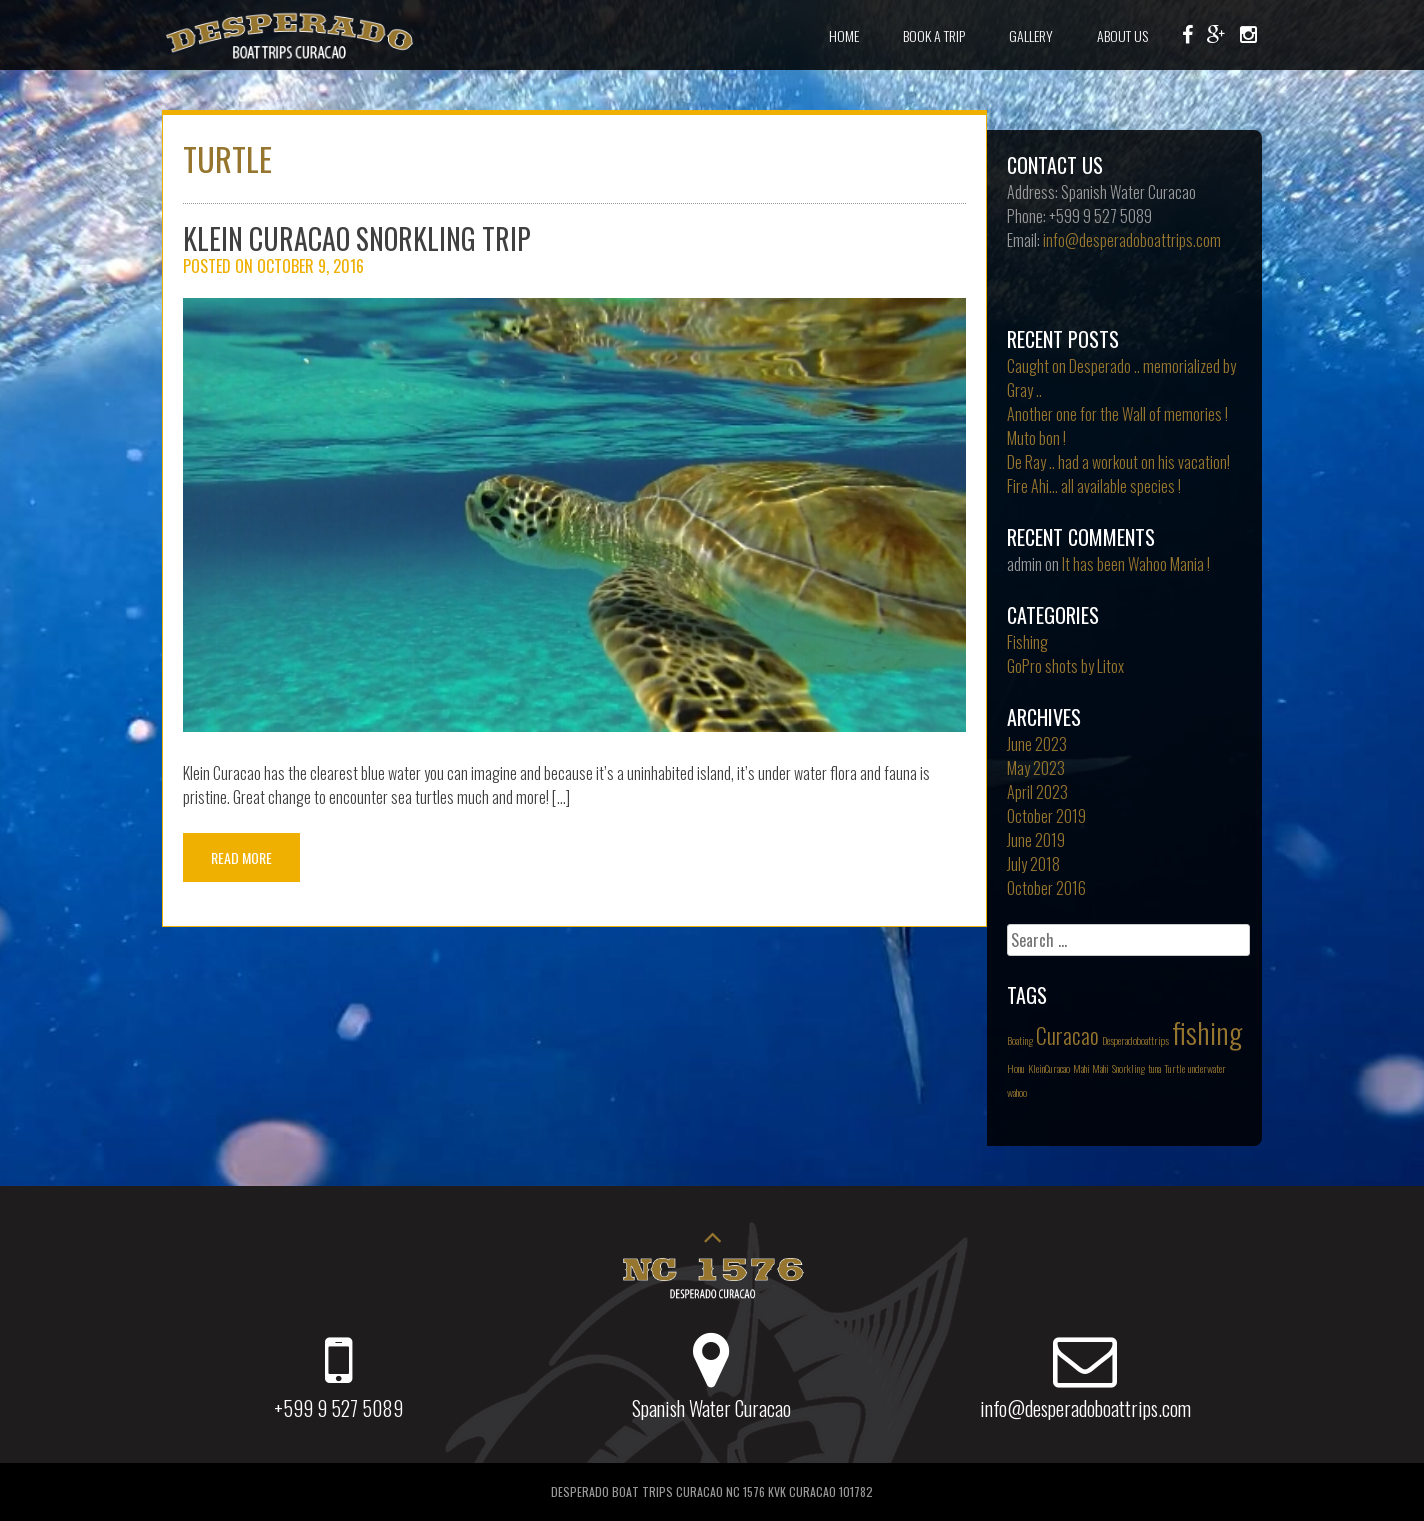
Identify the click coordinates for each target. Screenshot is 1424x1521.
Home (844, 35)
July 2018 (1033, 864)
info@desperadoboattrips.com (1132, 240)
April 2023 (1037, 792)
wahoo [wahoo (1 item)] (1017, 1092)
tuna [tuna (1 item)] (1154, 1068)
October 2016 (1046, 888)
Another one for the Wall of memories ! (1117, 414)
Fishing (1027, 642)
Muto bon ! (1036, 438)
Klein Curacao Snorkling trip (357, 238)
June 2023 (1037, 744)
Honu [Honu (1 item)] (1016, 1068)
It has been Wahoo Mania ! (1136, 564)
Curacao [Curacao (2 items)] (1067, 1035)
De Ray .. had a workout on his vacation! (1118, 462)
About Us (1122, 35)
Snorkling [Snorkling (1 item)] (1128, 1068)
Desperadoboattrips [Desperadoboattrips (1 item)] (1135, 1040)
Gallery (1031, 35)
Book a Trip (934, 35)
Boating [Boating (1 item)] (1020, 1040)
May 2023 (1036, 768)
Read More (241, 857)
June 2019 (1036, 840)
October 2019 (1046, 816)
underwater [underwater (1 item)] (1207, 1068)
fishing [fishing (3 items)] (1207, 1031)
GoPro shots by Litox (1065, 666)
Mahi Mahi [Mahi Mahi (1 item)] (1091, 1068)
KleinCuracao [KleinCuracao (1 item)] (1049, 1068)
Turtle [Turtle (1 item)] (1174, 1068)
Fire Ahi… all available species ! (1094, 486)
